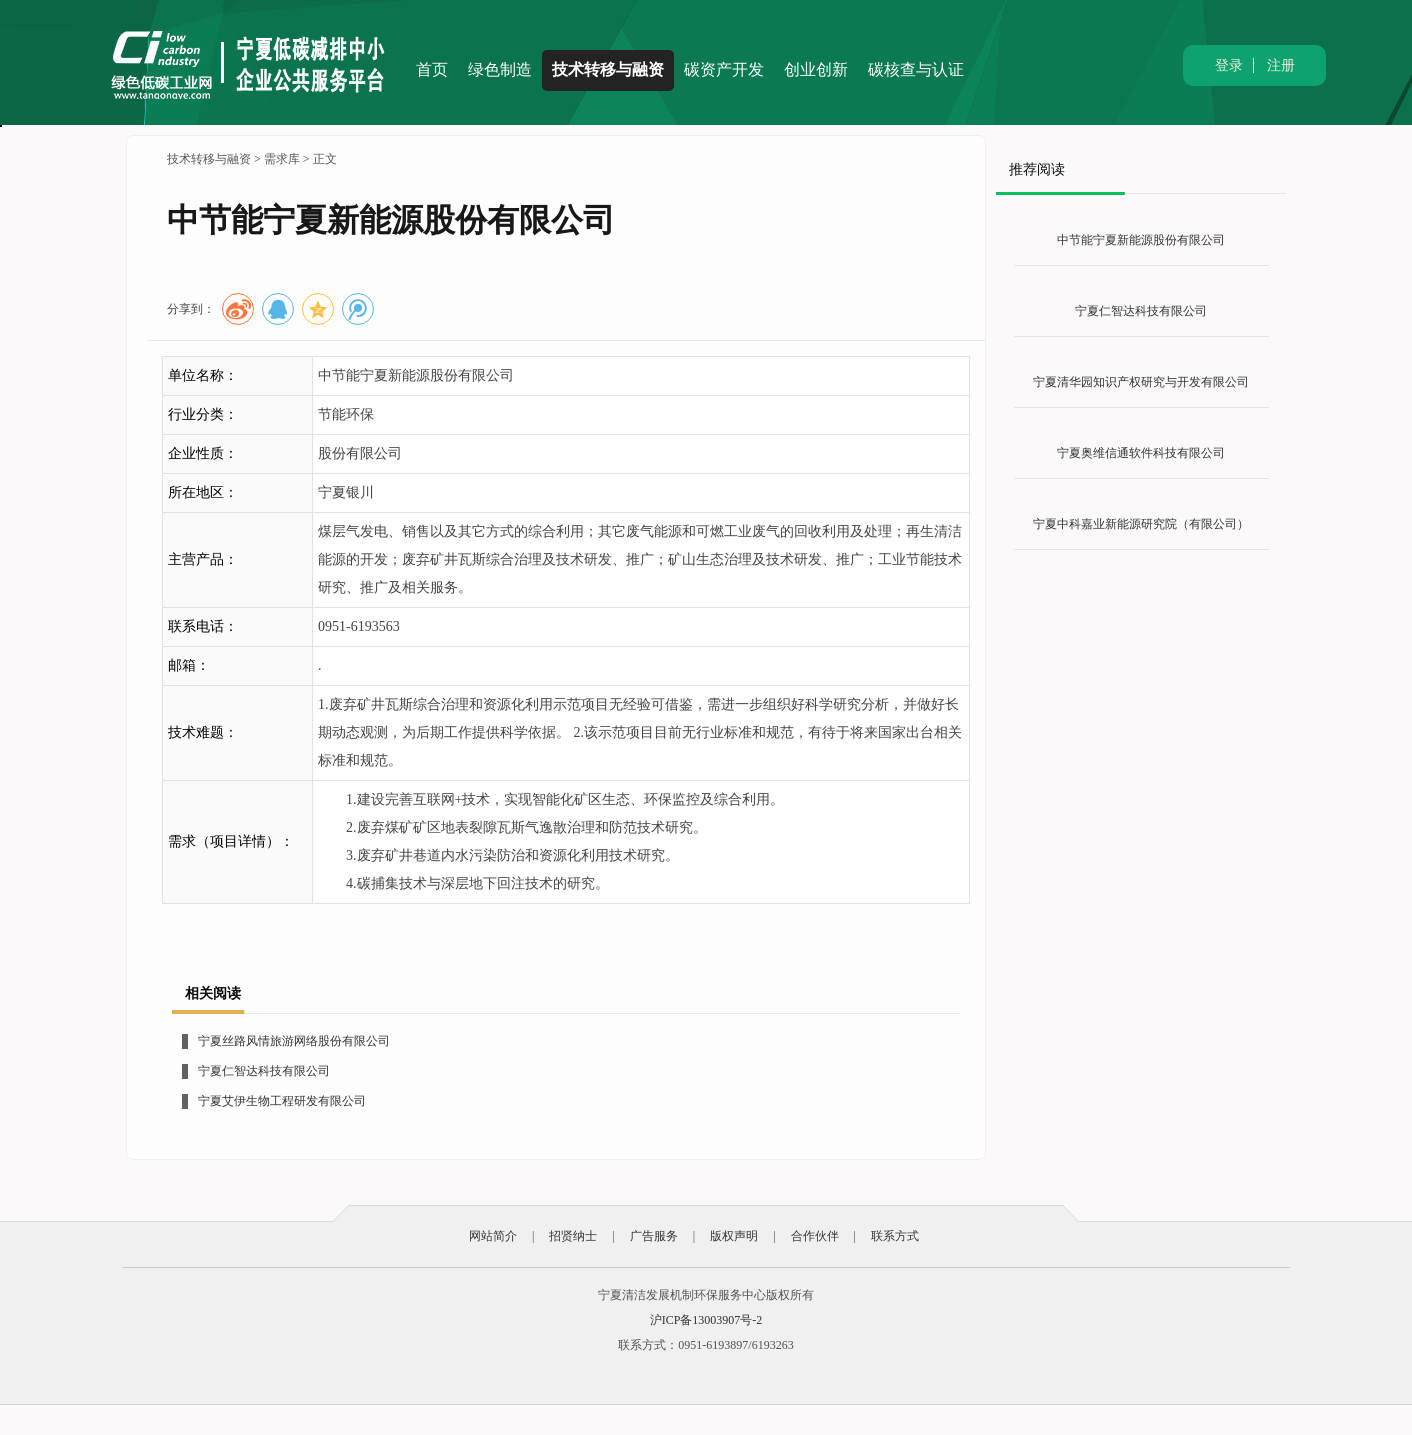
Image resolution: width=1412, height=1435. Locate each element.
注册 (1281, 65)
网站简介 (493, 1236)
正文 (325, 159)
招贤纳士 (573, 1236)
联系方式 (895, 1236)
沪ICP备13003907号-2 (706, 1320)
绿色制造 (500, 69)
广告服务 (654, 1236)
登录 (1229, 65)
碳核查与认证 (916, 69)
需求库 (282, 159)
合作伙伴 (815, 1236)
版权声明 (734, 1236)
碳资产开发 (724, 69)
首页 (432, 69)
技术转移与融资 (608, 69)
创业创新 (816, 69)
